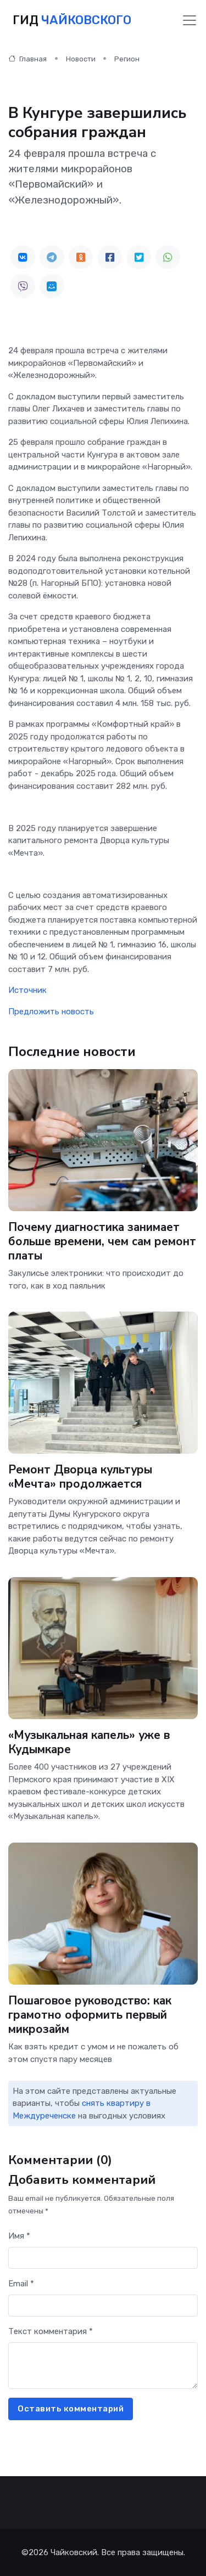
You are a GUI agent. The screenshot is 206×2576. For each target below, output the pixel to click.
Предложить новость (51, 1011)
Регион (127, 59)
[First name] (103, 2258)
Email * (21, 2284)
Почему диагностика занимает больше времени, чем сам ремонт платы (102, 1241)
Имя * (19, 2236)
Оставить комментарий (71, 2409)
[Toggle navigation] (189, 20)
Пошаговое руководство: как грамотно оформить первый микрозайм (91, 2014)
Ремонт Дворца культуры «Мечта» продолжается (80, 1477)
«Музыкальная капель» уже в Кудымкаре (89, 1742)
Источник (27, 990)
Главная (27, 59)
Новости (81, 59)
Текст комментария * (50, 2331)
